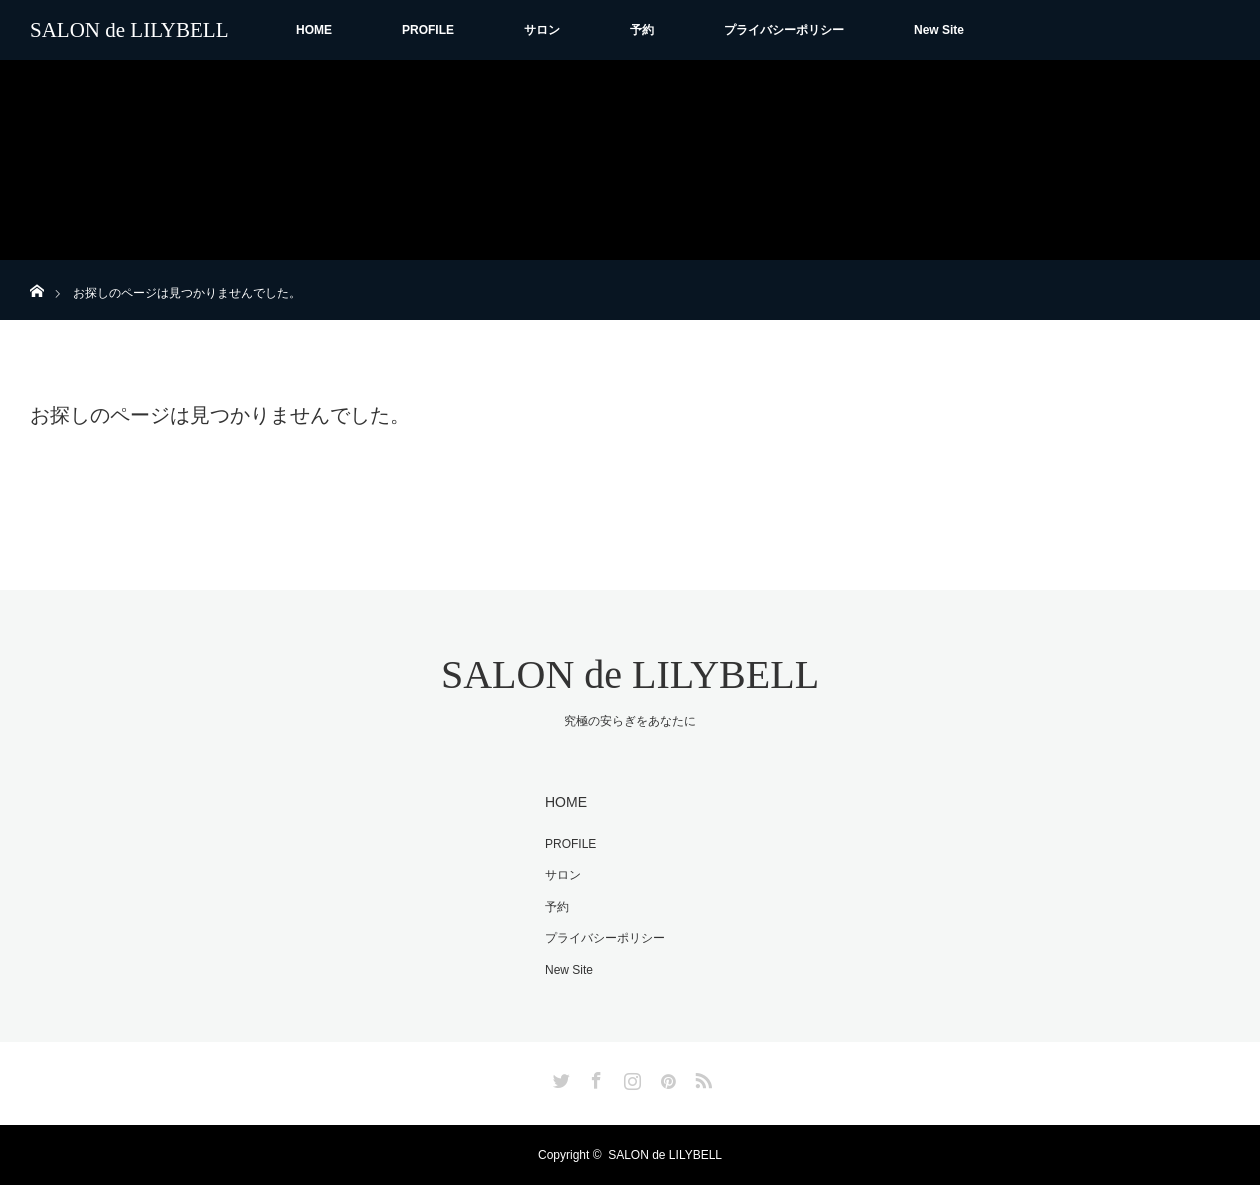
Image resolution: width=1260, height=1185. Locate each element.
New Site (939, 30)
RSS (701, 1077)
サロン (542, 30)
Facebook (594, 1077)
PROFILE (428, 30)
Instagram (630, 1077)
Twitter (559, 1077)
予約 (642, 30)
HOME (314, 30)
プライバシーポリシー (784, 30)
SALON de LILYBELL (129, 30)
